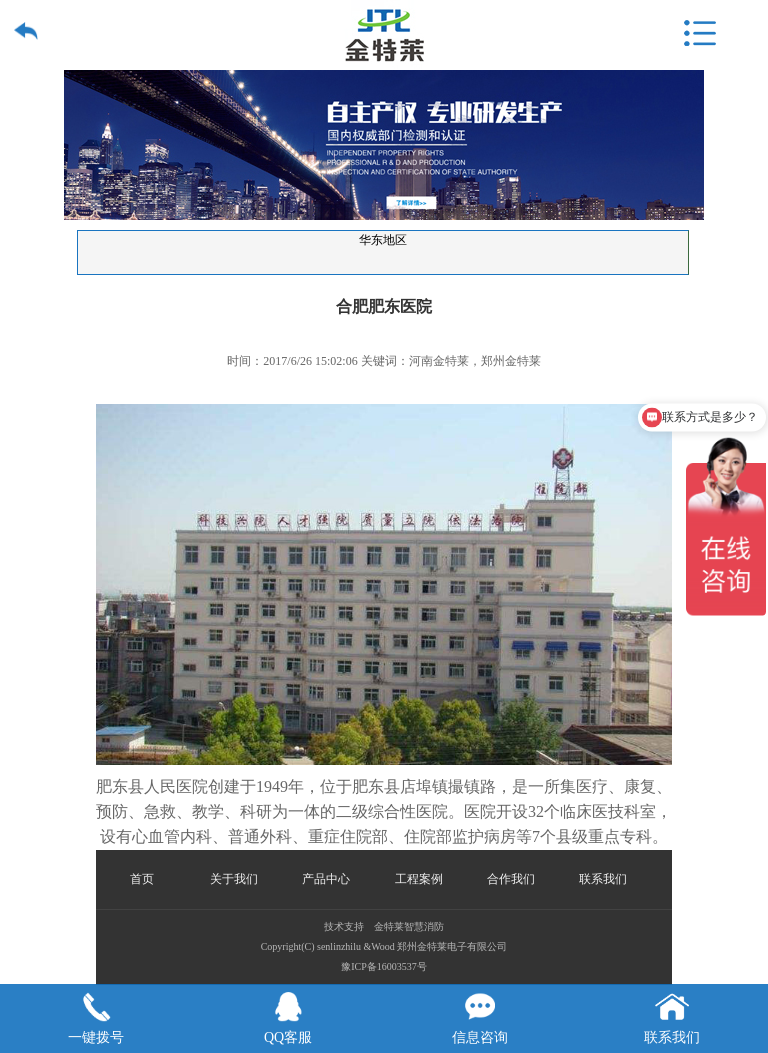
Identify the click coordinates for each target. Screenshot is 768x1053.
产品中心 (326, 879)
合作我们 (511, 879)
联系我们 (603, 879)
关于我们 (234, 879)
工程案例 (419, 879)
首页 (142, 879)
